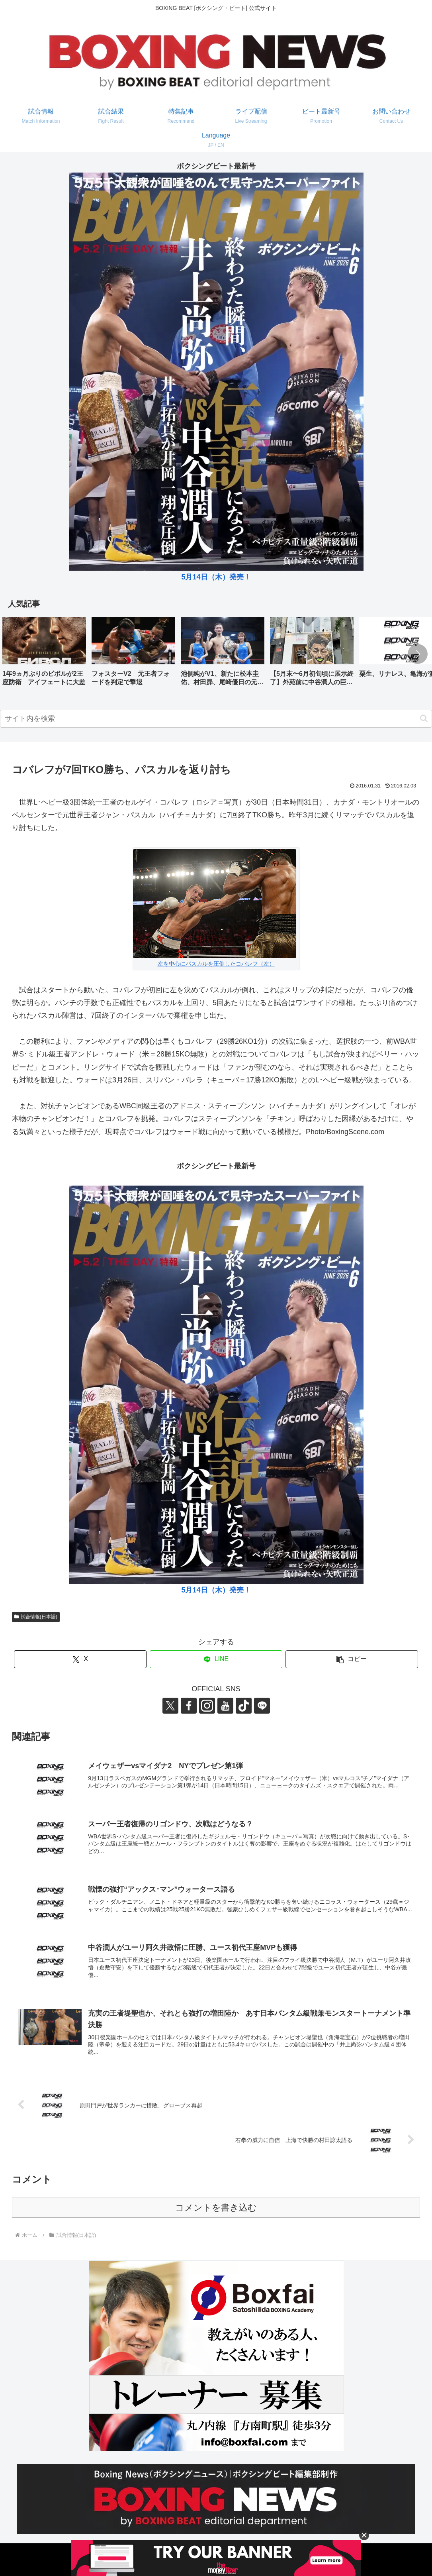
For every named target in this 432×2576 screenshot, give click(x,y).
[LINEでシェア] (216, 1659)
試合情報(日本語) (35, 1617)
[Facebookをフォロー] (189, 1706)
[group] (44, 654)
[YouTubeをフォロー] (225, 1706)
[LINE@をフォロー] (262, 1706)
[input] (216, 719)
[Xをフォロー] (170, 1706)
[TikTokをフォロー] (244, 1706)
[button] (418, 654)
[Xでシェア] (80, 1659)
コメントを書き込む (216, 2208)
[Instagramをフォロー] (207, 1706)
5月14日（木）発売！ (215, 577)
